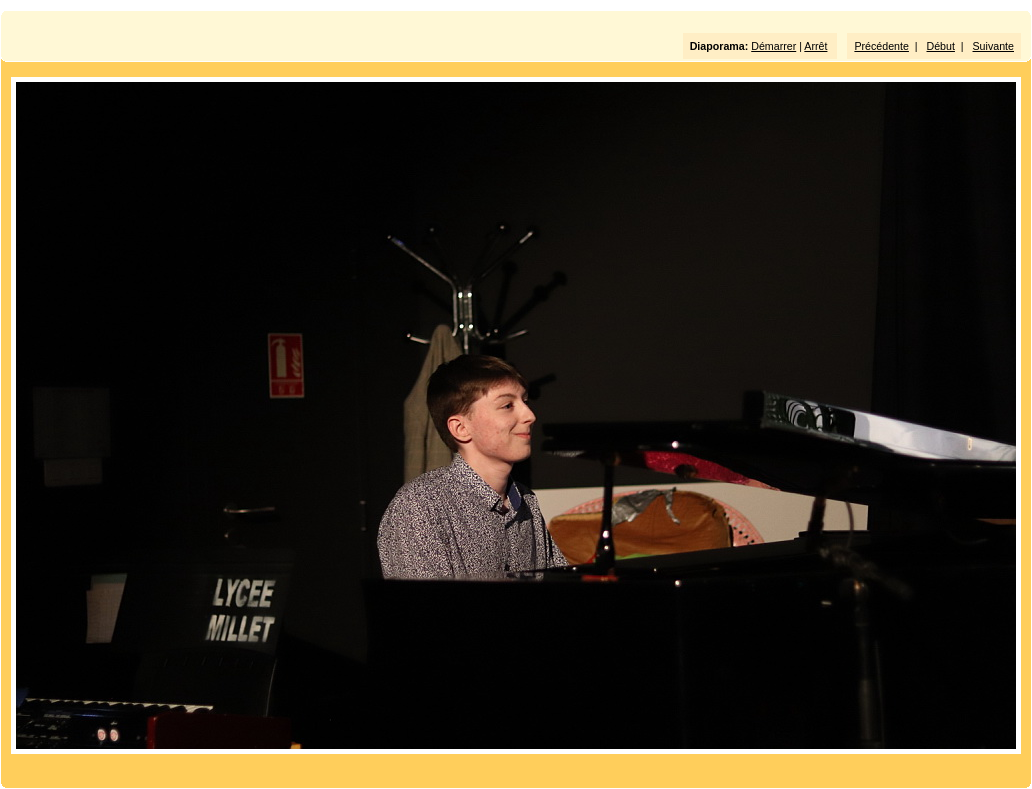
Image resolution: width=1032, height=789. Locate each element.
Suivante (993, 46)
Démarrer (773, 46)
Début (941, 46)
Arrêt (815, 46)
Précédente (881, 46)
